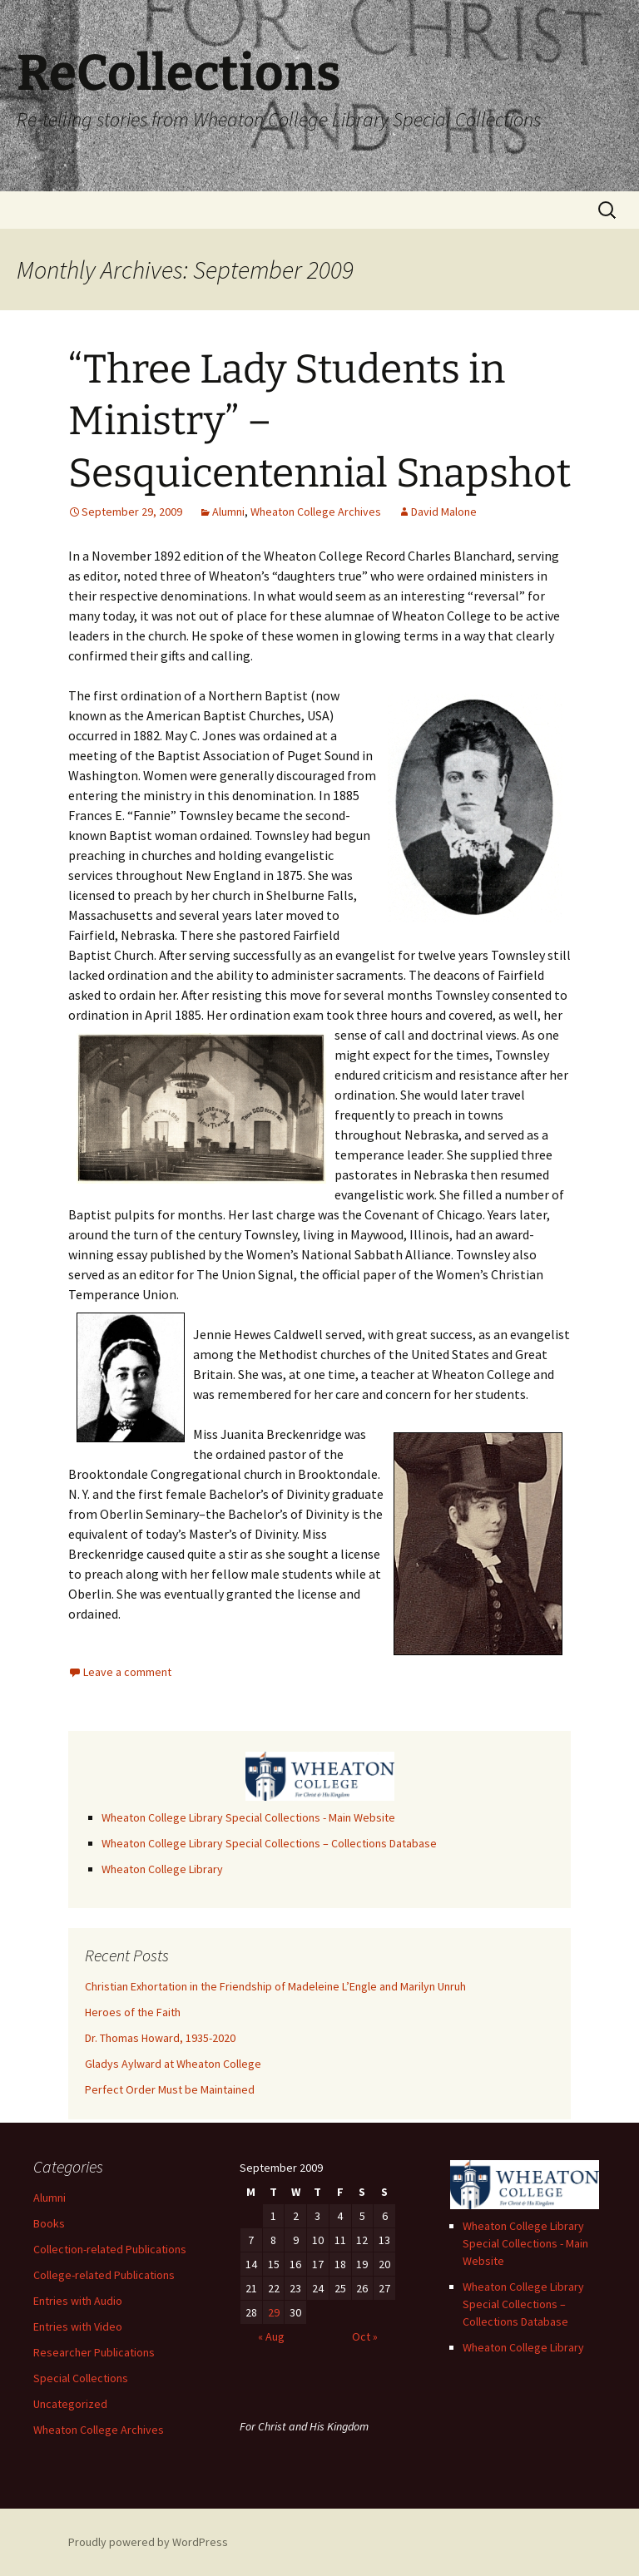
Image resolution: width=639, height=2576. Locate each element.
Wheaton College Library (162, 1869)
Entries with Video (77, 2326)
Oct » (365, 2336)
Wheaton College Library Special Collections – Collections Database (269, 1843)
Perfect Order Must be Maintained (170, 2089)
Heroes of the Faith (133, 2012)
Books (49, 2223)
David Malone (444, 511)
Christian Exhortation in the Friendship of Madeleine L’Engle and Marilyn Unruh (275, 1986)
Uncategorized (70, 2403)
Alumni (228, 511)
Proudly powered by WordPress (148, 2541)
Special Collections (80, 2378)
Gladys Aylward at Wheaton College (173, 2063)
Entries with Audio (77, 2300)
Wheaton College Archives (315, 511)
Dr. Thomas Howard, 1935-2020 (160, 2037)
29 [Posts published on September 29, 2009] (274, 2312)
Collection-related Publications (109, 2249)
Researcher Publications (94, 2352)
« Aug (271, 2336)
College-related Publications (104, 2274)
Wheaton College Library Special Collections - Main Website (248, 1817)
